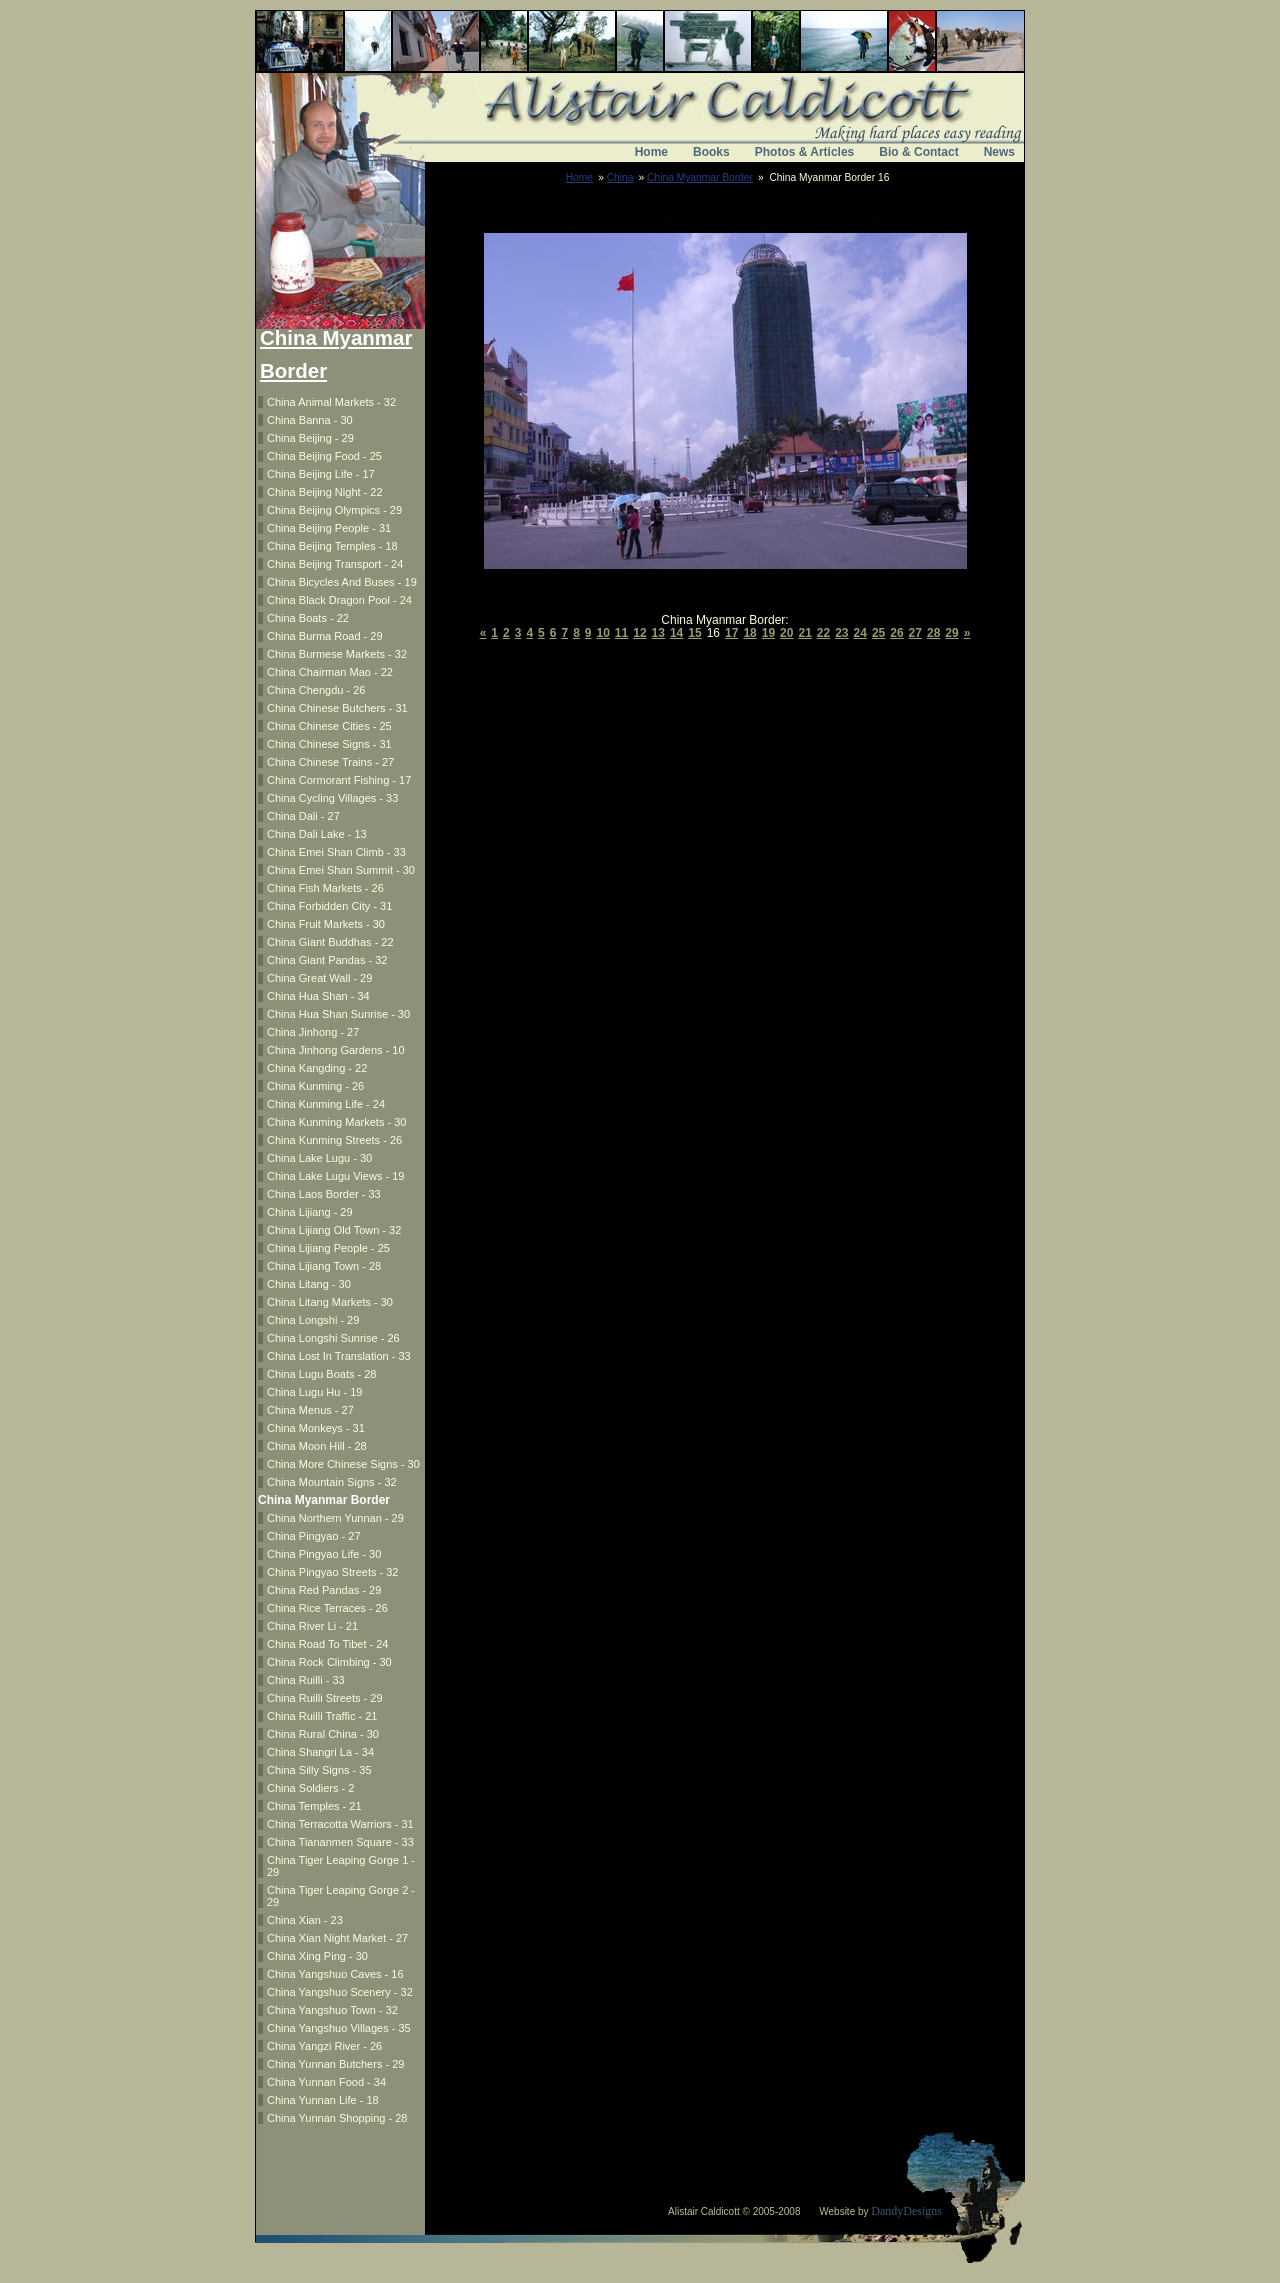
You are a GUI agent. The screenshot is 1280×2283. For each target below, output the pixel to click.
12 (639, 633)
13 (658, 633)
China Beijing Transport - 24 (335, 564)
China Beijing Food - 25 (324, 456)
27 (915, 633)
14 (676, 633)
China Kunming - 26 (315, 1086)
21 (804, 633)
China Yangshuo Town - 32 (332, 2010)
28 (933, 633)
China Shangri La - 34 (320, 1752)
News (999, 152)
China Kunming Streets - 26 (334, 1140)
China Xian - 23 (305, 1920)
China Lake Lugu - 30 (319, 1158)
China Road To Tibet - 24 (327, 1644)
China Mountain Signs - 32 (332, 1482)
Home (651, 152)
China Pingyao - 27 (314, 1536)
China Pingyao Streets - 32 (332, 1572)
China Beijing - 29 (310, 438)
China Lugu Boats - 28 (321, 1374)
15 (694, 633)
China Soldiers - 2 (310, 1788)
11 (621, 633)
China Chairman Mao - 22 (330, 672)
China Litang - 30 (309, 1284)
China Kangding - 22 (317, 1068)
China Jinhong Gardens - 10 (336, 1050)
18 (749, 633)
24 (860, 633)
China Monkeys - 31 (316, 1428)
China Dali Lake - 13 (317, 834)
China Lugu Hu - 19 (314, 1392)
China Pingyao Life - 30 (324, 1554)
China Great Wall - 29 (319, 978)
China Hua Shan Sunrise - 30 (338, 1014)
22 (823, 633)
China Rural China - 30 (323, 1734)
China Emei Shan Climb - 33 (336, 852)
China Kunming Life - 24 (326, 1104)
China (620, 177)
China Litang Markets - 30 (330, 1302)
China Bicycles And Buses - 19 (342, 582)
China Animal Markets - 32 (331, 402)
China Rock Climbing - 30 (329, 1662)
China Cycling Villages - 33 (332, 798)
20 (786, 633)
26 (896, 633)
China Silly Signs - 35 (319, 1770)
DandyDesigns (906, 2211)
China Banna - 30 (310, 420)
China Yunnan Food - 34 (326, 2082)
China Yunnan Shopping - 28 (337, 2118)
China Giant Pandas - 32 (327, 960)
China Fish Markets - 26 (325, 888)
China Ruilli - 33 (306, 1680)
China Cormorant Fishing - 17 (339, 780)
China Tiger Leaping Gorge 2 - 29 (341, 1896)
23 (841, 633)
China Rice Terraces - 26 (327, 1608)
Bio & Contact (918, 152)
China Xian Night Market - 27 (337, 1938)
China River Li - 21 (312, 1626)
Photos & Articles (805, 152)
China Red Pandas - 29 (324, 1590)
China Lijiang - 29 (310, 1212)
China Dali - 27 (303, 816)
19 (768, 633)
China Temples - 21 (314, 1806)
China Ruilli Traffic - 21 (322, 1716)
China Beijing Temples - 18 (332, 546)
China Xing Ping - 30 (317, 1956)
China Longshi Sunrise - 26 (333, 1338)
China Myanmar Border (700, 177)
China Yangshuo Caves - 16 (335, 1974)
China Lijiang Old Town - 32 (334, 1230)
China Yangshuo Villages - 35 (339, 2028)
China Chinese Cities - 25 (329, 726)
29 (951, 633)
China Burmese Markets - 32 (337, 654)
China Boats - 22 (308, 618)
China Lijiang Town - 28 (324, 1266)
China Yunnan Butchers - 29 (335, 2064)
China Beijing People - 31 (329, 528)
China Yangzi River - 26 (324, 2046)
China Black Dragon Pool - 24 (339, 600)
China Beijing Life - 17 (321, 474)
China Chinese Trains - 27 (330, 762)
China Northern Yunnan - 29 (335, 1518)
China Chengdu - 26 (316, 690)
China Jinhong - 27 (313, 1032)
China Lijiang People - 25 (328, 1248)
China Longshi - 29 (313, 1320)
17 (731, 633)
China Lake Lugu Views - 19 (335, 1176)
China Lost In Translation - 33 (339, 1356)
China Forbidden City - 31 (329, 906)
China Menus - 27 (310, 1410)
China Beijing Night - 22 (325, 492)
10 (603, 633)
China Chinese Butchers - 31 (337, 708)
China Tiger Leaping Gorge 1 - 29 (341, 1866)
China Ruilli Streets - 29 (325, 1698)
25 (878, 633)
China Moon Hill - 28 (317, 1446)
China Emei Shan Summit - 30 (341, 870)
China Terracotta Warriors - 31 (340, 1824)
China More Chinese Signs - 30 (343, 1464)
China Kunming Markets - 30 (336, 1122)
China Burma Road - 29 (325, 636)
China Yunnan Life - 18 (323, 2100)
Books (711, 152)
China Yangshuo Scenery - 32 (340, 1992)
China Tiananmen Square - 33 (340, 1842)
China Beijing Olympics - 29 (334, 510)
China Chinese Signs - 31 (329, 744)
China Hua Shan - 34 (318, 996)
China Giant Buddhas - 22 (330, 942)
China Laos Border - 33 (324, 1194)
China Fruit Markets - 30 (326, 924)
